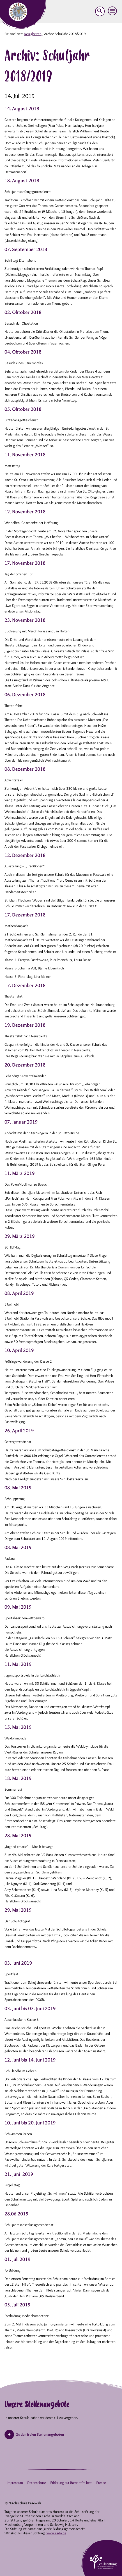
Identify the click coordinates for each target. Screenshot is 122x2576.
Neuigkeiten (32, 34)
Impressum (15, 2482)
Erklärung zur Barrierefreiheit (71, 2482)
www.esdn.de (56, 2533)
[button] (112, 11)
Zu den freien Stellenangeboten (40, 2434)
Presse (101, 2482)
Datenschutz (36, 2482)
